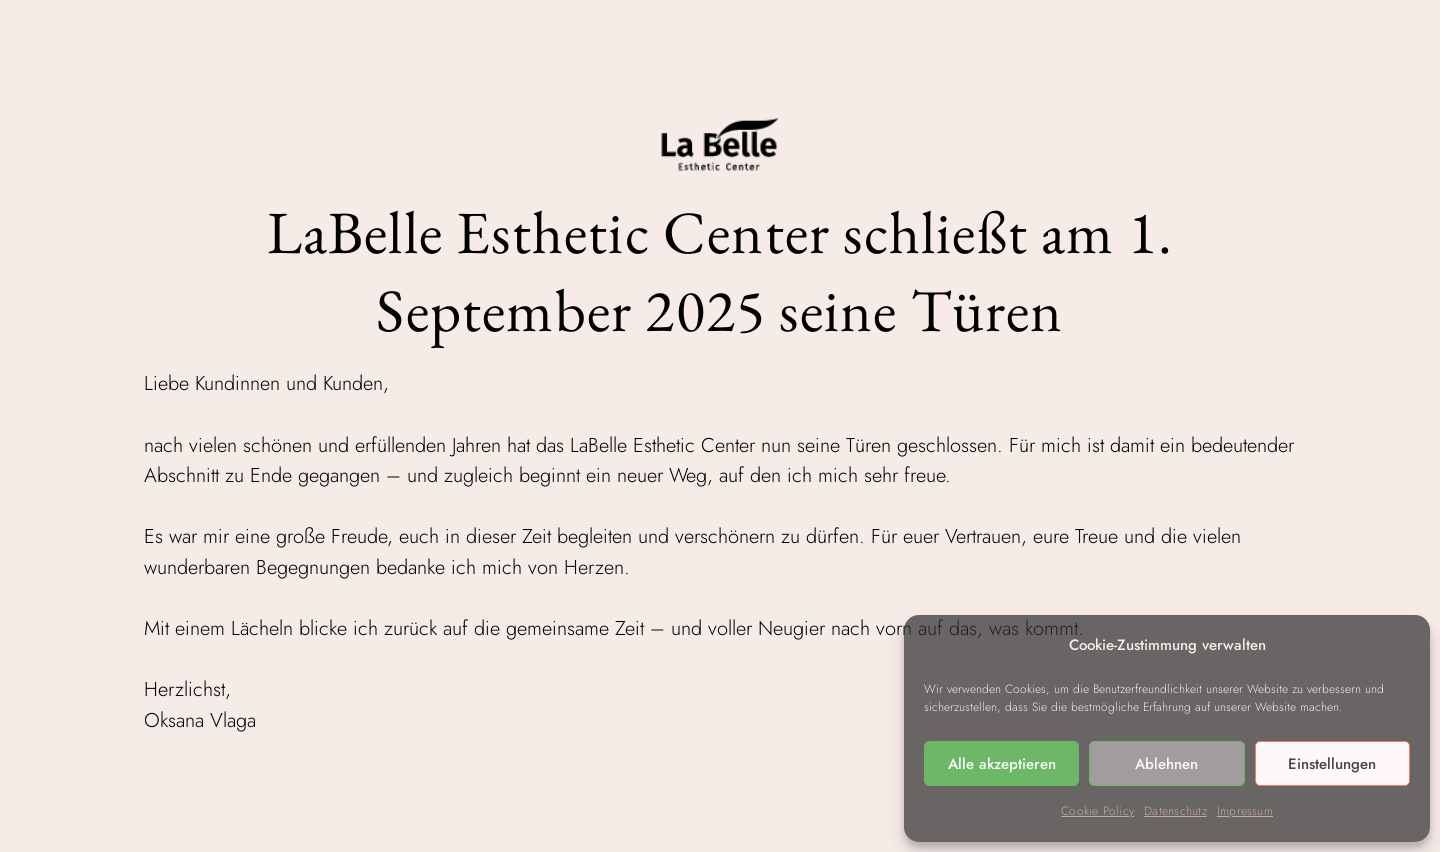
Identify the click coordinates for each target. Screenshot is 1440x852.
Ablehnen (1166, 764)
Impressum (1245, 811)
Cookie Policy (1097, 811)
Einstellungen (1332, 764)
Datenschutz (1175, 811)
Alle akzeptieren (1002, 764)
